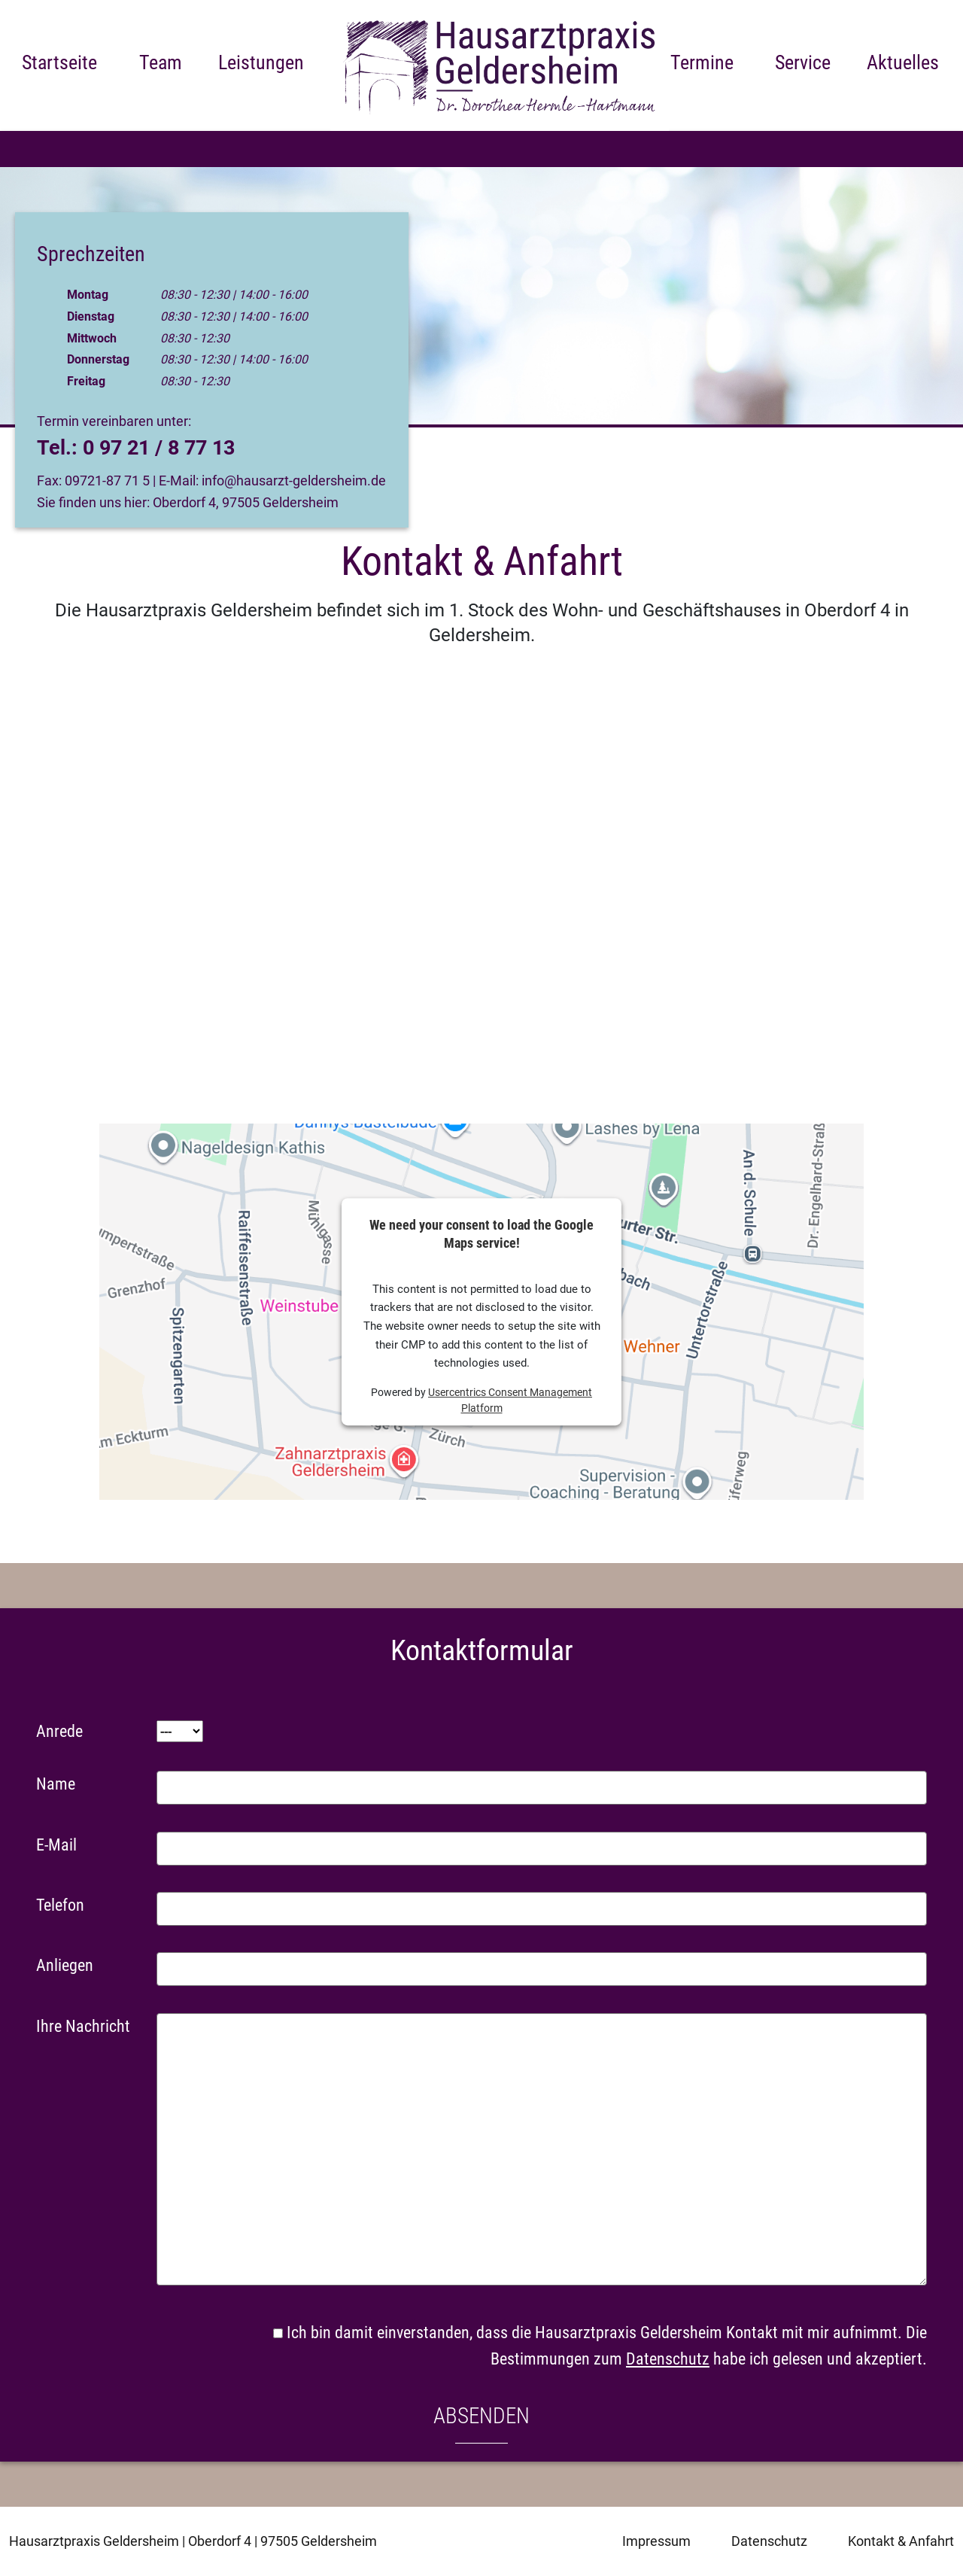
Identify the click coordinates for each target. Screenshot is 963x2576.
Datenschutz (667, 2358)
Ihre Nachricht (83, 2026)
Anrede (59, 1731)
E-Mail (56, 1844)
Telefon (60, 1905)
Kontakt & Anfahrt (901, 2541)
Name (55, 1784)
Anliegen (64, 1965)
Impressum (656, 2541)
